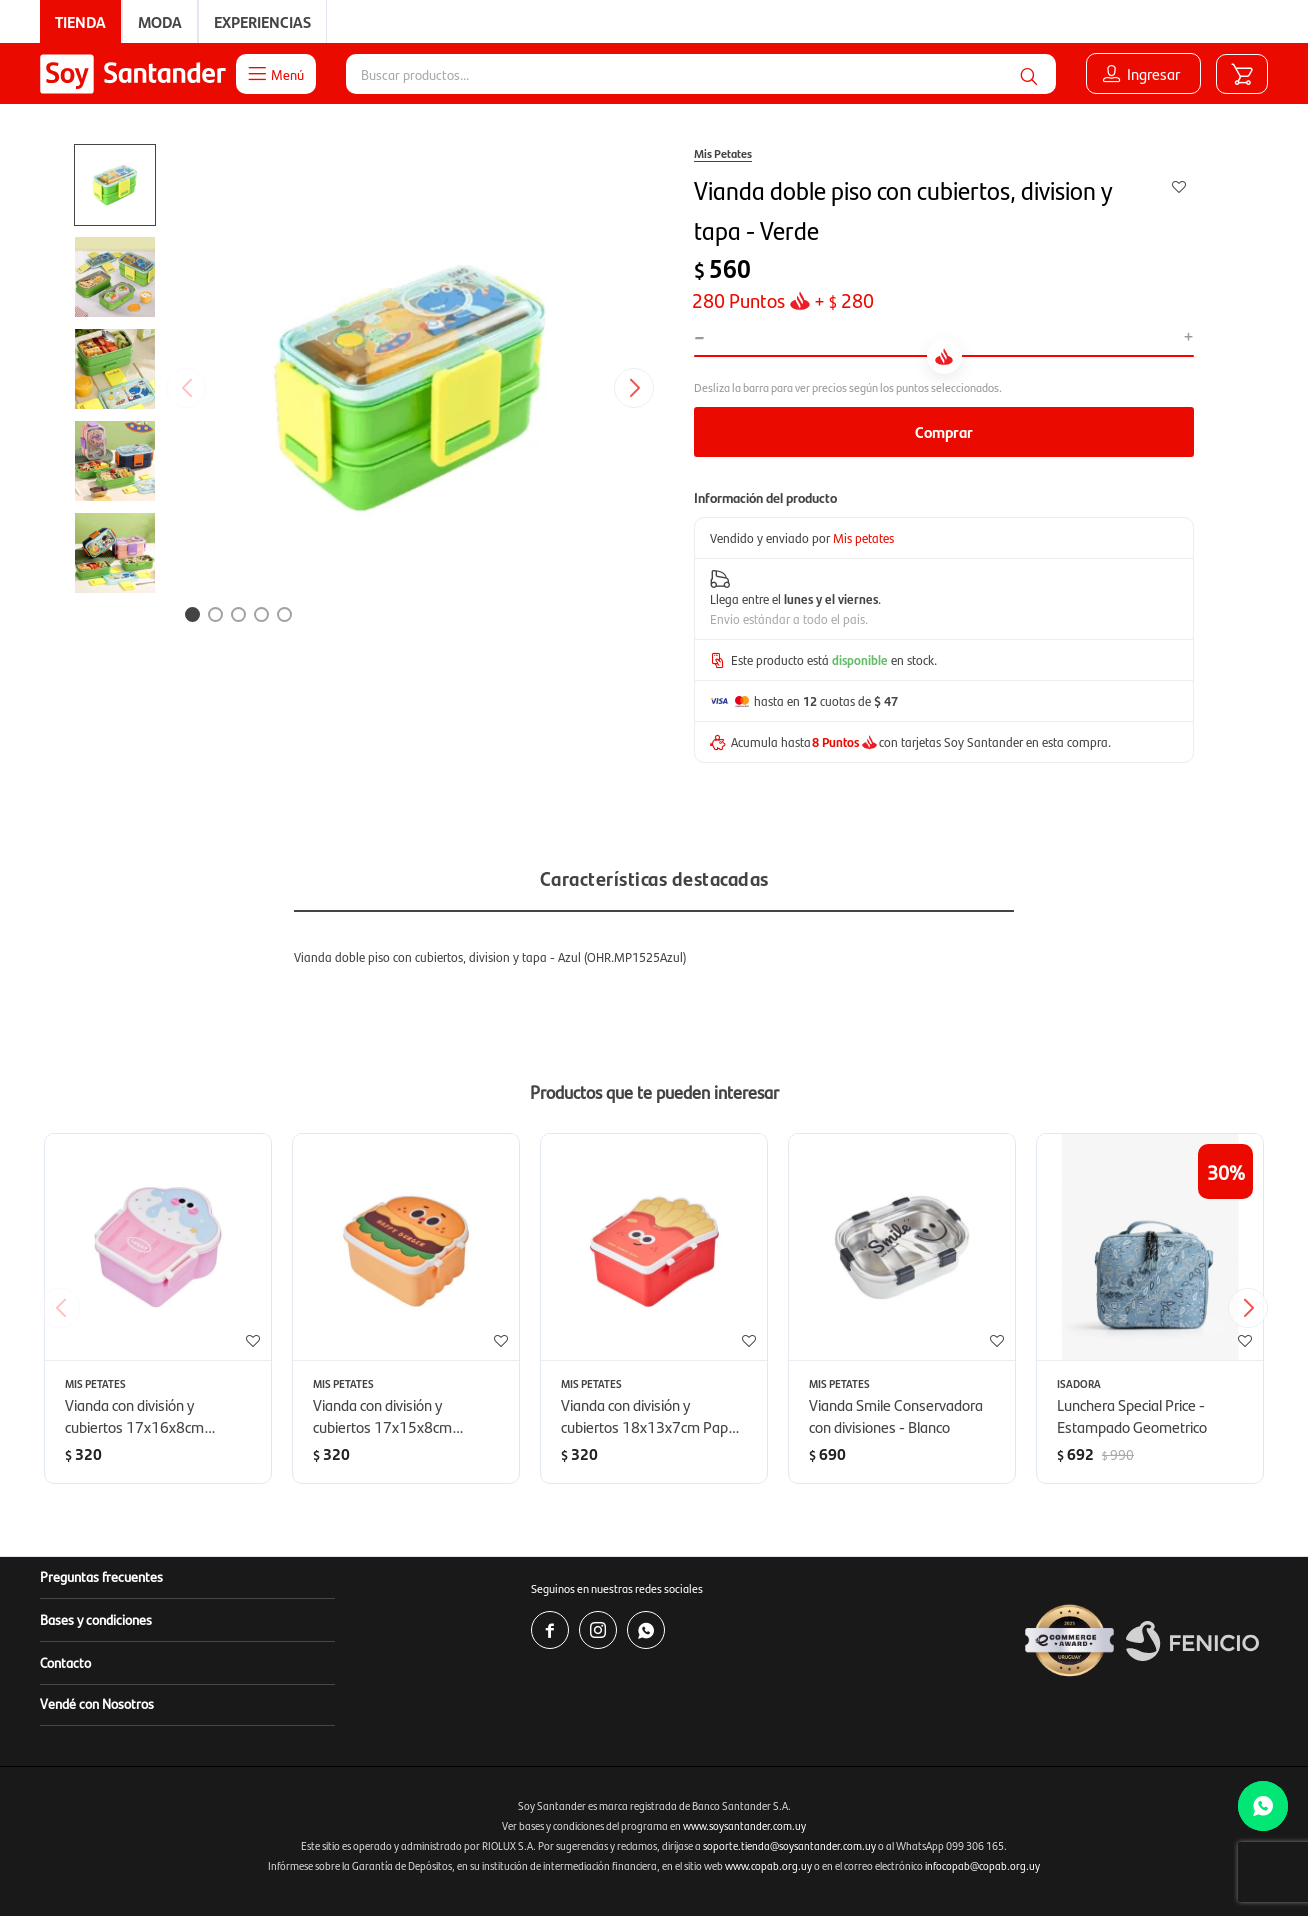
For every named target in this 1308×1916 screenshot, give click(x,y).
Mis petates (863, 537)
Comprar (944, 431)
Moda (160, 21)
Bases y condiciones (96, 1619)
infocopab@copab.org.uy (982, 1865)
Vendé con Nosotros (97, 1703)
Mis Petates (723, 153)
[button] (1029, 74)
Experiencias (262, 21)
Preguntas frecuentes (101, 1576)
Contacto (65, 1662)
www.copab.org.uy (768, 1865)
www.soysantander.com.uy (744, 1825)
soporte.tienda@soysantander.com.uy (789, 1845)
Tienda (80, 21)
